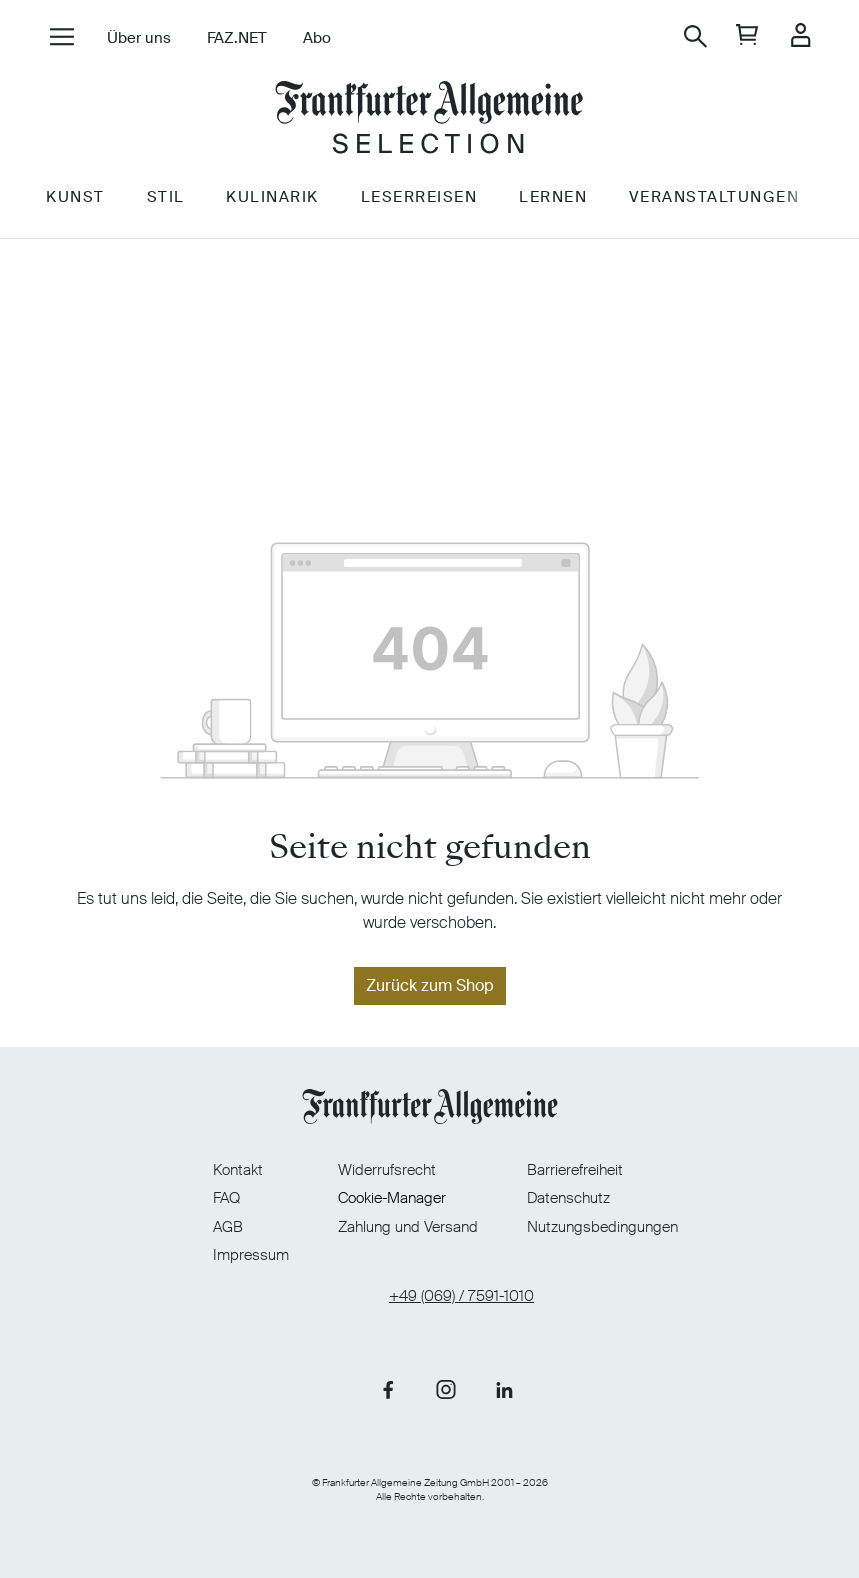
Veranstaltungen (759, 229)
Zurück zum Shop (430, 985)
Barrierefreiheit (626, 1158)
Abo (331, 38)
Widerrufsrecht (387, 1158)
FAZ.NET (251, 38)
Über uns (153, 38)
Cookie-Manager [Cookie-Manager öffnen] (392, 1186)
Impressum (201, 1243)
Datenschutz (619, 1186)
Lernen (592, 229)
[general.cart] (733, 36)
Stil (186, 229)
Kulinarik (299, 229)
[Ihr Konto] (786, 36)
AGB (178, 1215)
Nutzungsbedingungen (653, 1215)
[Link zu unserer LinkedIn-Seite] (504, 1380)
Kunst (89, 229)
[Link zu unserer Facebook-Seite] (388, 1380)
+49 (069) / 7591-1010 (461, 1284)
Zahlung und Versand (408, 1215)
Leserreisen (451, 229)
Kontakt (188, 1158)
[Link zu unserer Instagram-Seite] (446, 1380)
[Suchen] (681, 36)
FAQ (176, 1186)
